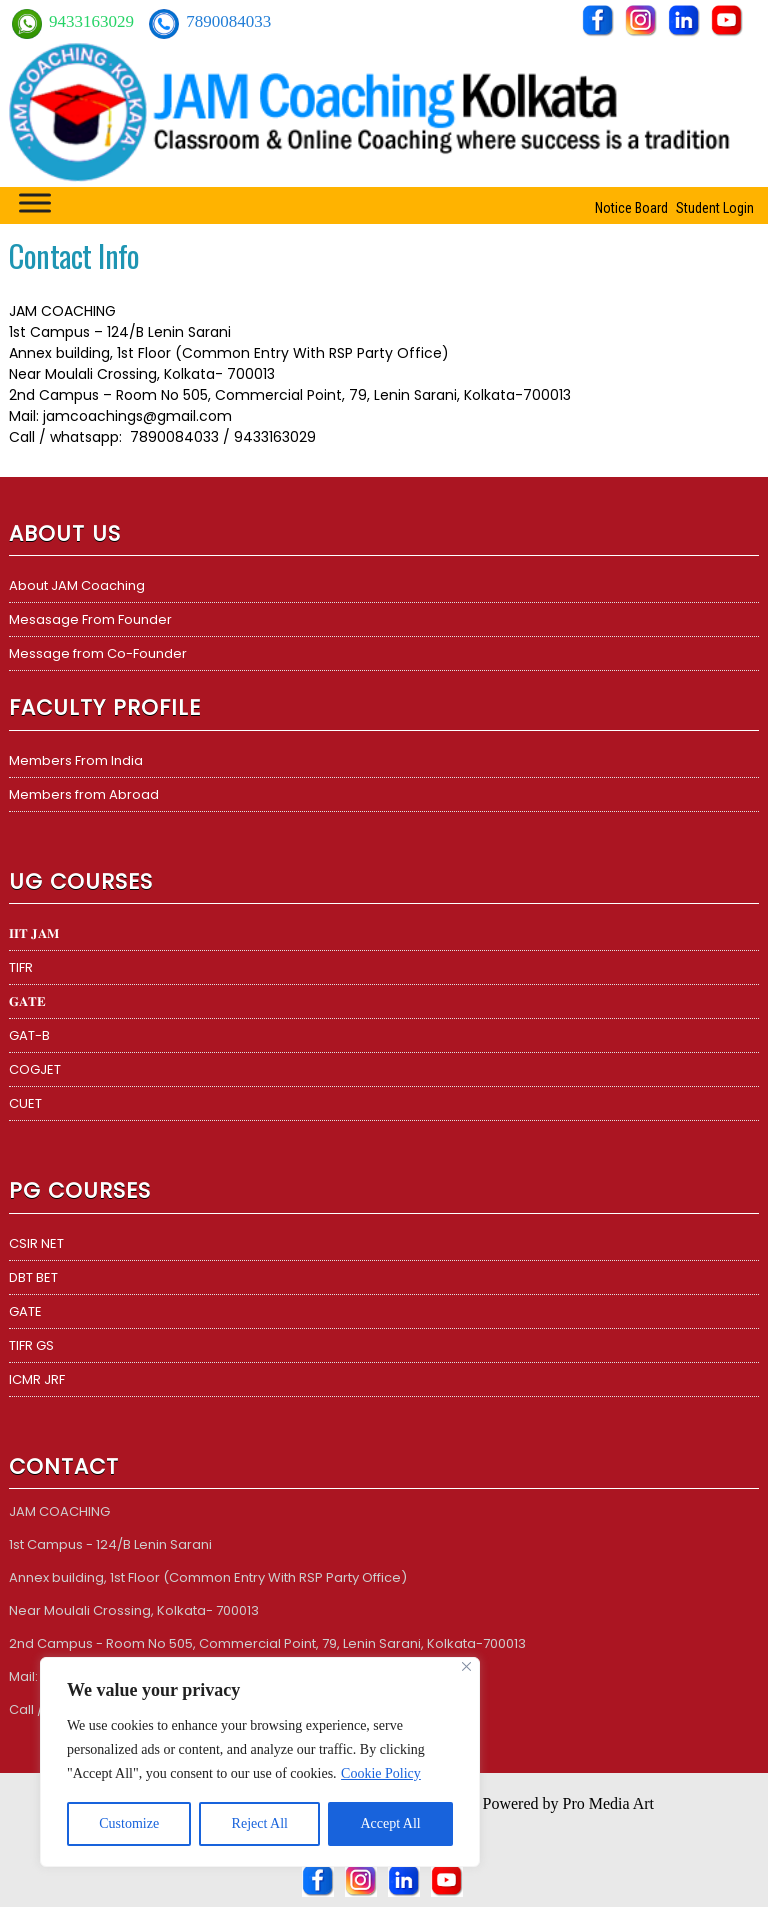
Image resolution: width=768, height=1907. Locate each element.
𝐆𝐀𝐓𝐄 (27, 1001)
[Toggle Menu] (35, 202)
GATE (25, 1311)
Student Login (715, 208)
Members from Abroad (84, 794)
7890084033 (228, 21)
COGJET (35, 1069)
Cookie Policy (381, 1773)
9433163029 (93, 21)
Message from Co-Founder (98, 653)
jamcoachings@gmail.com (137, 416)
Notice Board (631, 208)
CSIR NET (36, 1243)
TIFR (21, 967)
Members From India (76, 760)
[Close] (466, 1666)
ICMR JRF (37, 1379)
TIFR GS (31, 1345)
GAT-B (29, 1035)
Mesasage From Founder (90, 619)
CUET (25, 1103)
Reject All (260, 1823)
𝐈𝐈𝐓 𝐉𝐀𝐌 (34, 933)
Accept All (390, 1823)
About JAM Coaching (77, 585)
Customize (129, 1823)
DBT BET (33, 1277)
